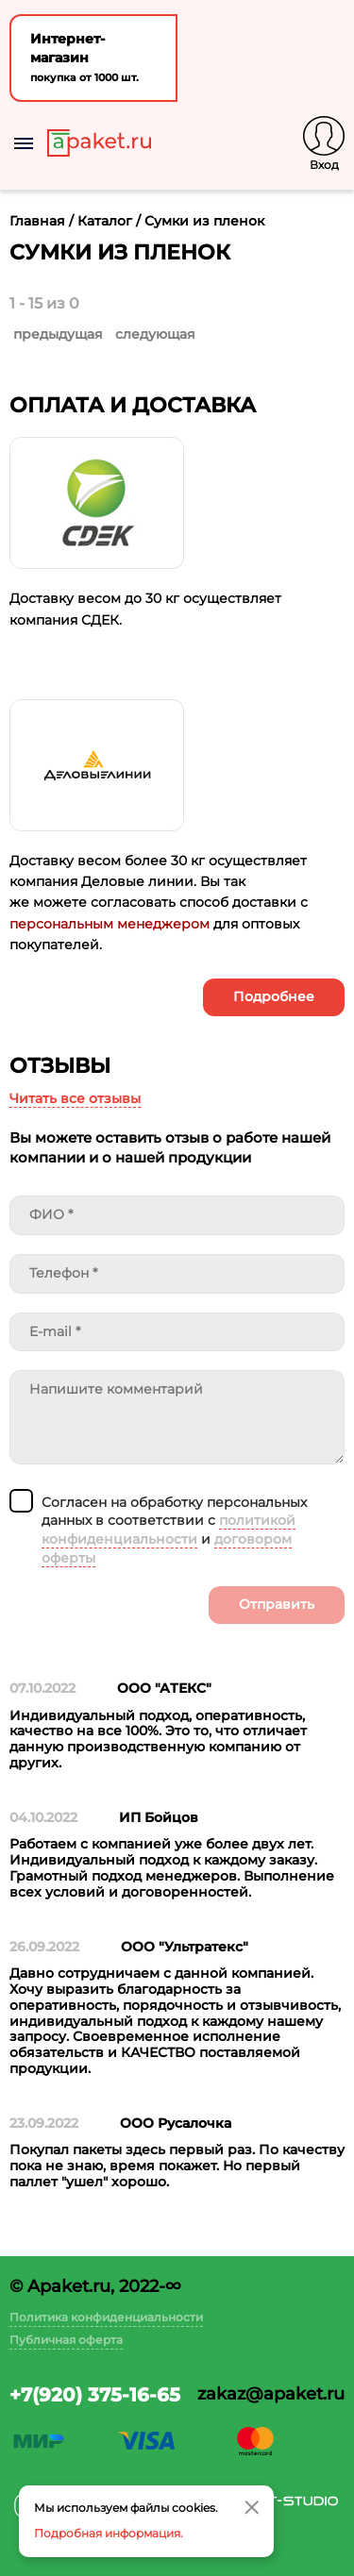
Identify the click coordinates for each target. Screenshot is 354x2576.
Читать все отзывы (75, 1098)
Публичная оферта (66, 2340)
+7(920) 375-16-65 (94, 2395)
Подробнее (273, 996)
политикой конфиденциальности (168, 1529)
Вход (324, 165)
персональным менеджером (109, 923)
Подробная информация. (108, 2533)
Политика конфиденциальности (106, 2317)
